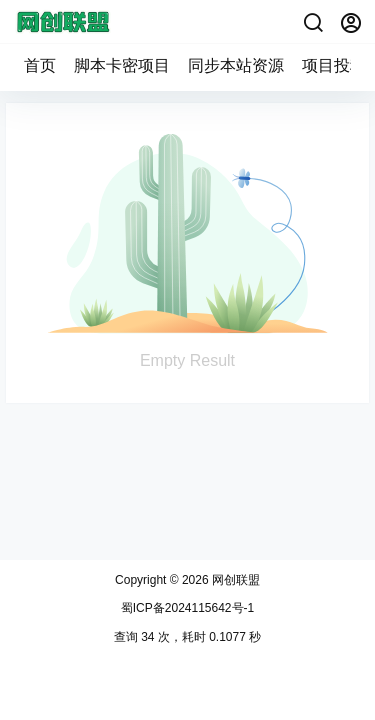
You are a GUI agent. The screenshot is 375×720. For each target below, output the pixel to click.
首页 (40, 65)
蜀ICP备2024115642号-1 (187, 608)
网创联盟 (234, 580)
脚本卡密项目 (122, 65)
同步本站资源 (236, 65)
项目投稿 (334, 65)
